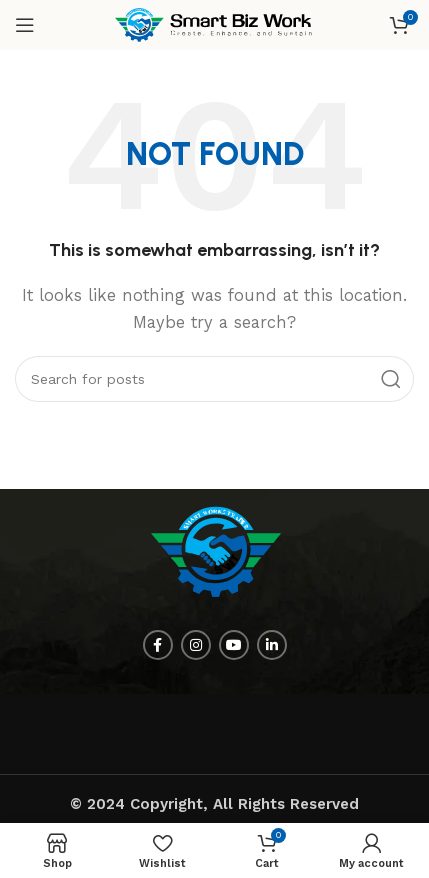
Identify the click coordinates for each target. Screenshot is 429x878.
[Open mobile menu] (25, 25)
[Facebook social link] (158, 645)
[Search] (214, 379)
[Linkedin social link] (272, 645)
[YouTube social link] (234, 645)
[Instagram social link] (196, 645)
